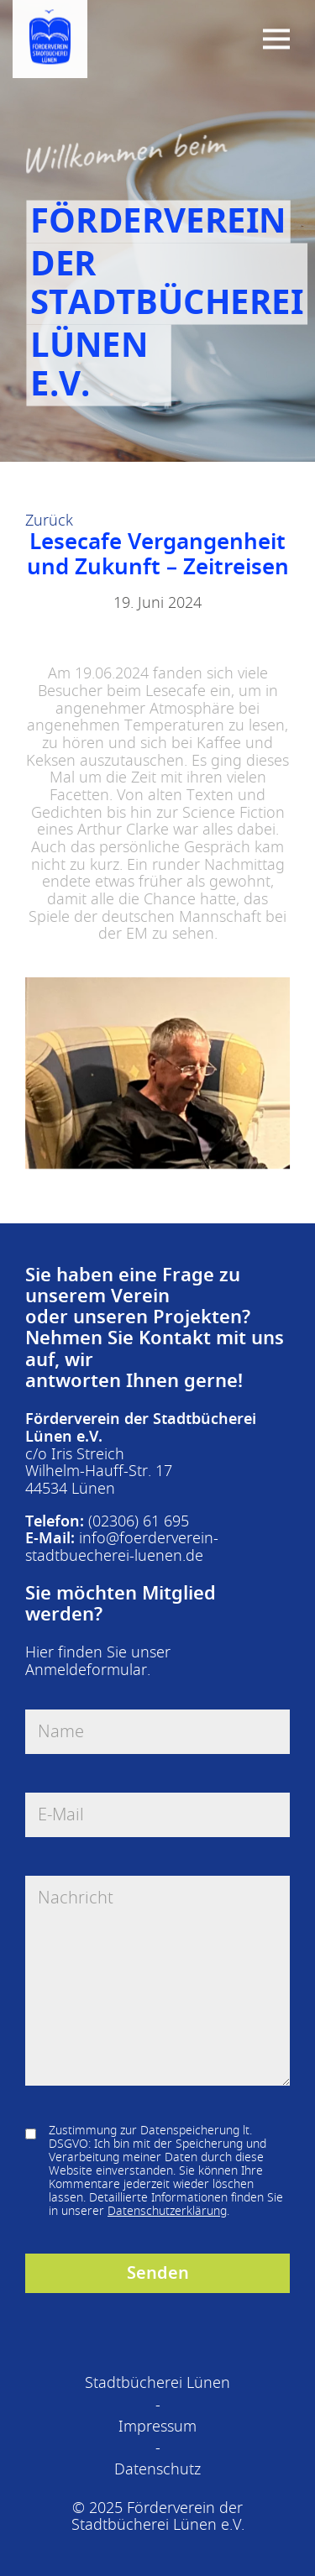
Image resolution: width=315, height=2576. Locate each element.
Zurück (49, 520)
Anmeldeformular (86, 1670)
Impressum (157, 2426)
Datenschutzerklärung (167, 2211)
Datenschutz (157, 2469)
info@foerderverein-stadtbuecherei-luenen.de (121, 1547)
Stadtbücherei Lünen (157, 2383)
